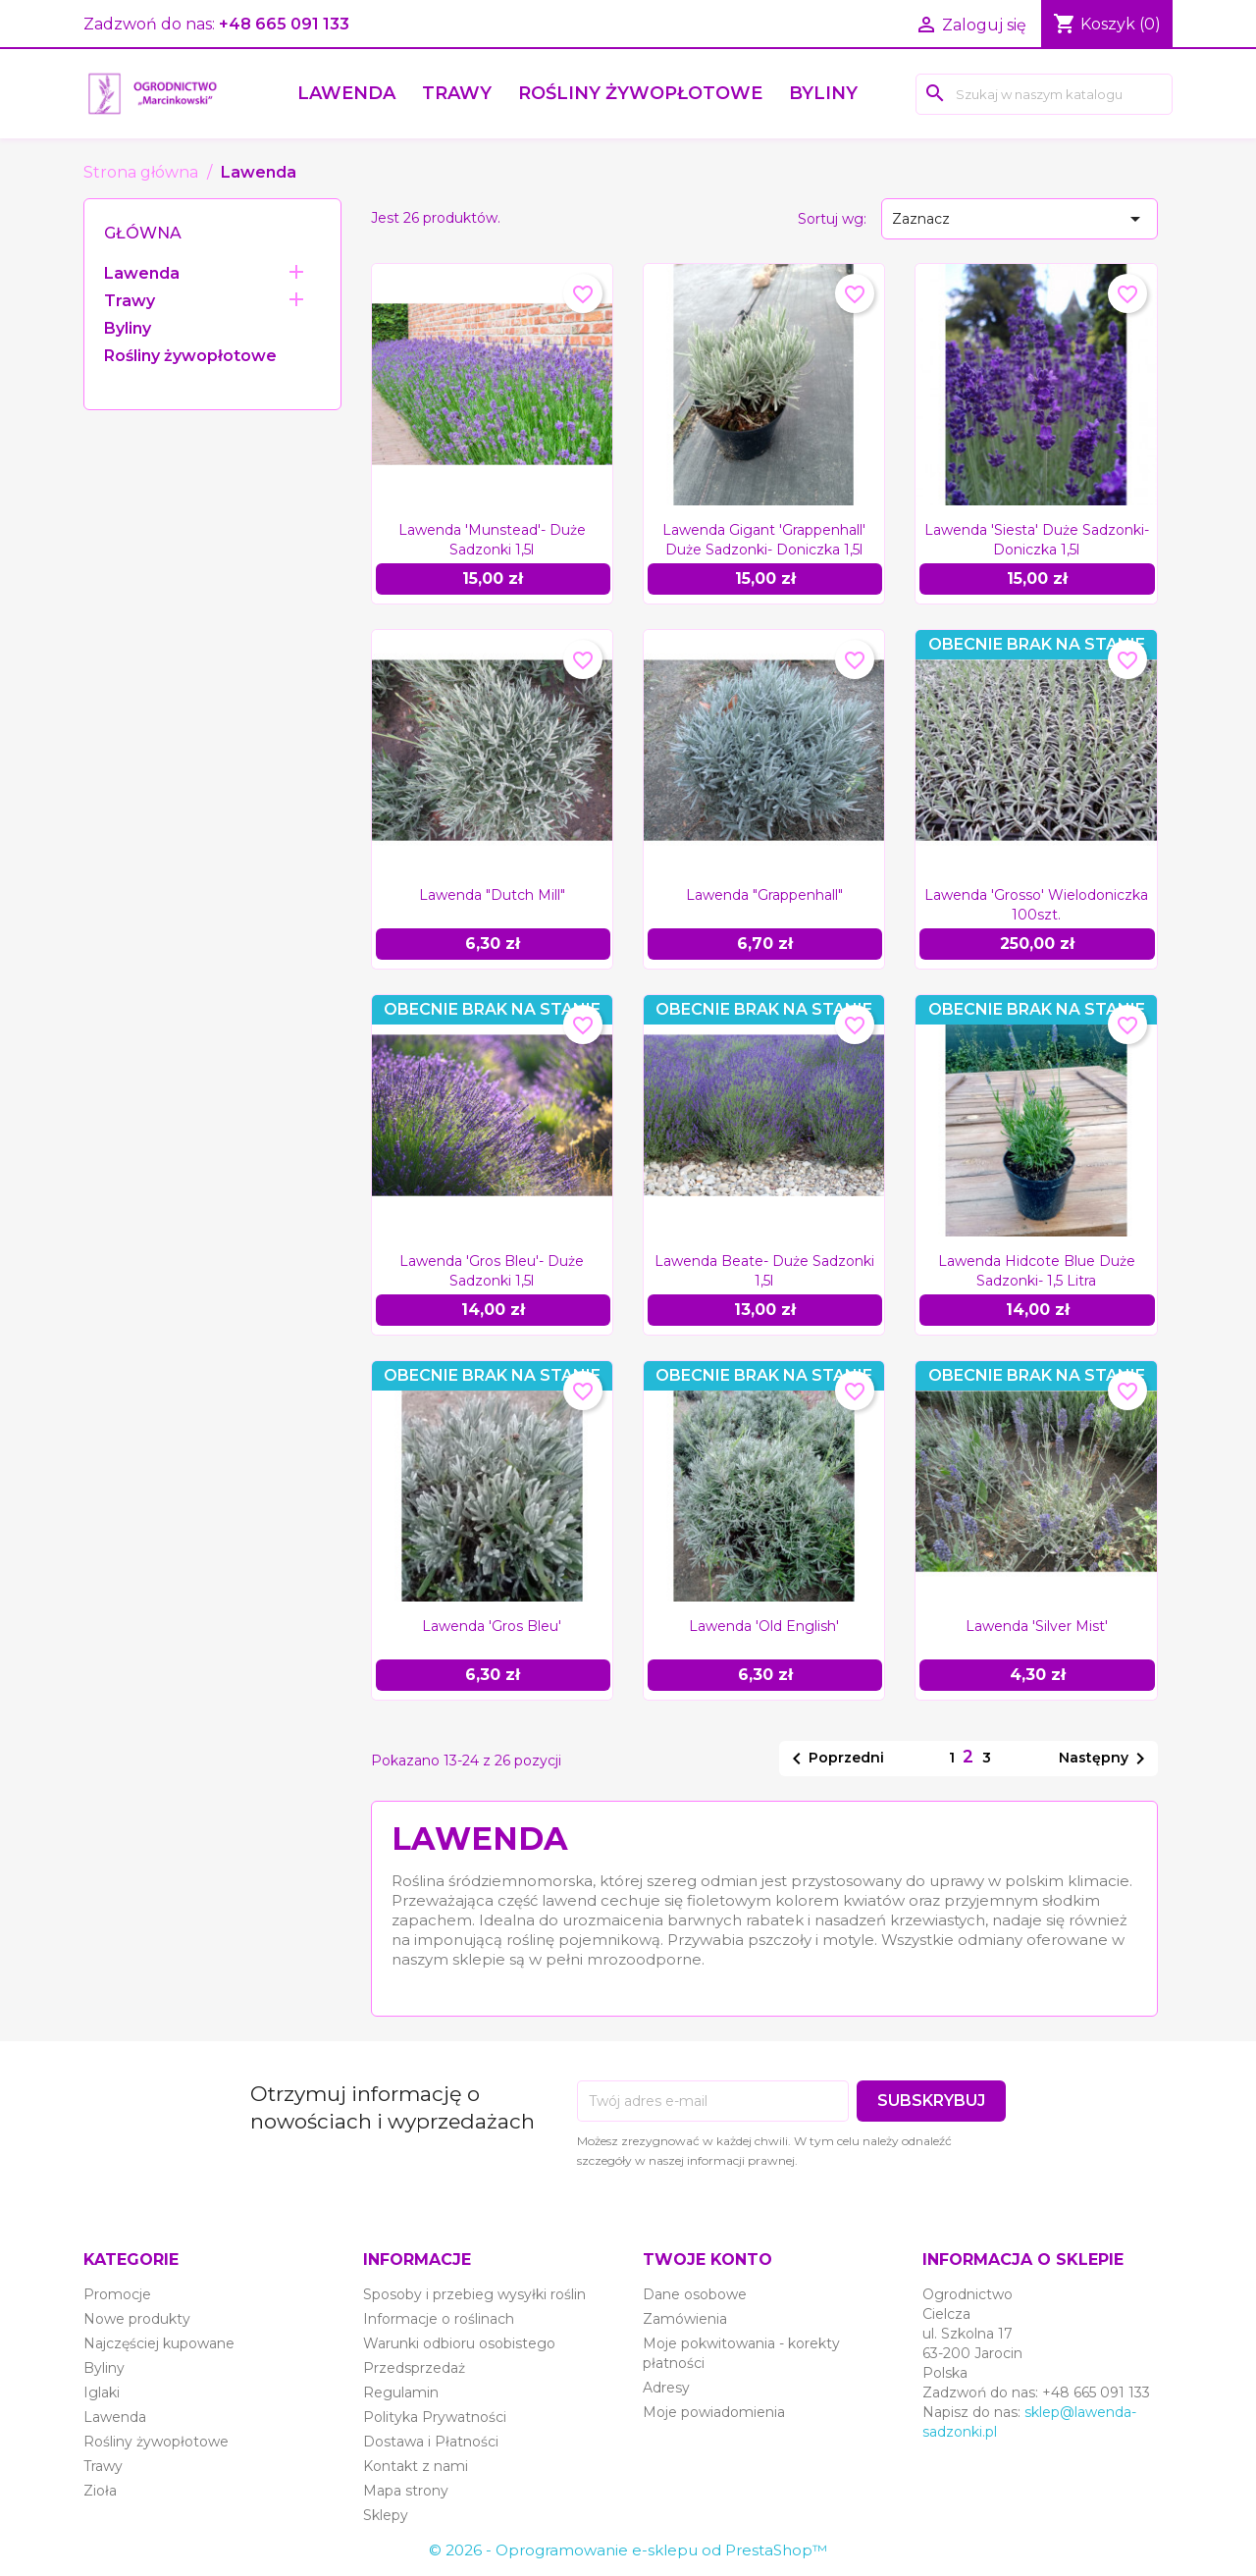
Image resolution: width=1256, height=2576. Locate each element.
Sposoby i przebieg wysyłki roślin (474, 2294)
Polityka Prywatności (434, 2417)
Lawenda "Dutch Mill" (492, 895)
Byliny (823, 93)
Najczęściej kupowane (159, 2343)
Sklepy (385, 2515)
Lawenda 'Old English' (764, 1626)
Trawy (457, 93)
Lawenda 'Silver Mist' (1037, 1626)
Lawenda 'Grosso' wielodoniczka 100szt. (1036, 904)
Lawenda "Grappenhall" (764, 895)
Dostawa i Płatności (430, 2441)
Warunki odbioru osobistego (459, 2343)
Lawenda (346, 93)
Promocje (117, 2294)
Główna (143, 233)
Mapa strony (405, 2490)
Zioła (100, 2490)
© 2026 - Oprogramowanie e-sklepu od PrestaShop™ (628, 2550)
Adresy (666, 2387)
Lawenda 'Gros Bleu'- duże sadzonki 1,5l (491, 1270)
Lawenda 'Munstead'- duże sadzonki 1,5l (492, 539)
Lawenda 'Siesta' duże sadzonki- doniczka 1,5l (1036, 539)
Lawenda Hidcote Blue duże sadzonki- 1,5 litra (1036, 1270)
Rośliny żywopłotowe (640, 93)
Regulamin (401, 2392)
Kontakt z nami (415, 2466)
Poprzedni (834, 1758)
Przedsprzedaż (414, 2368)
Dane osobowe (695, 2294)
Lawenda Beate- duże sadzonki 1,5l (764, 1270)
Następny (1105, 1758)
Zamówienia (685, 2319)
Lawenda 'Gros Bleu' (491, 1626)
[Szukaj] (1044, 94)
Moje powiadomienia (714, 2412)
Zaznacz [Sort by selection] (1019, 219)
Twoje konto (707, 2259)
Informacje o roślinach (438, 2319)
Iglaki (101, 2392)
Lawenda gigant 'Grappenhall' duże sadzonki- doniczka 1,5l (763, 539)
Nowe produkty (136, 2319)
